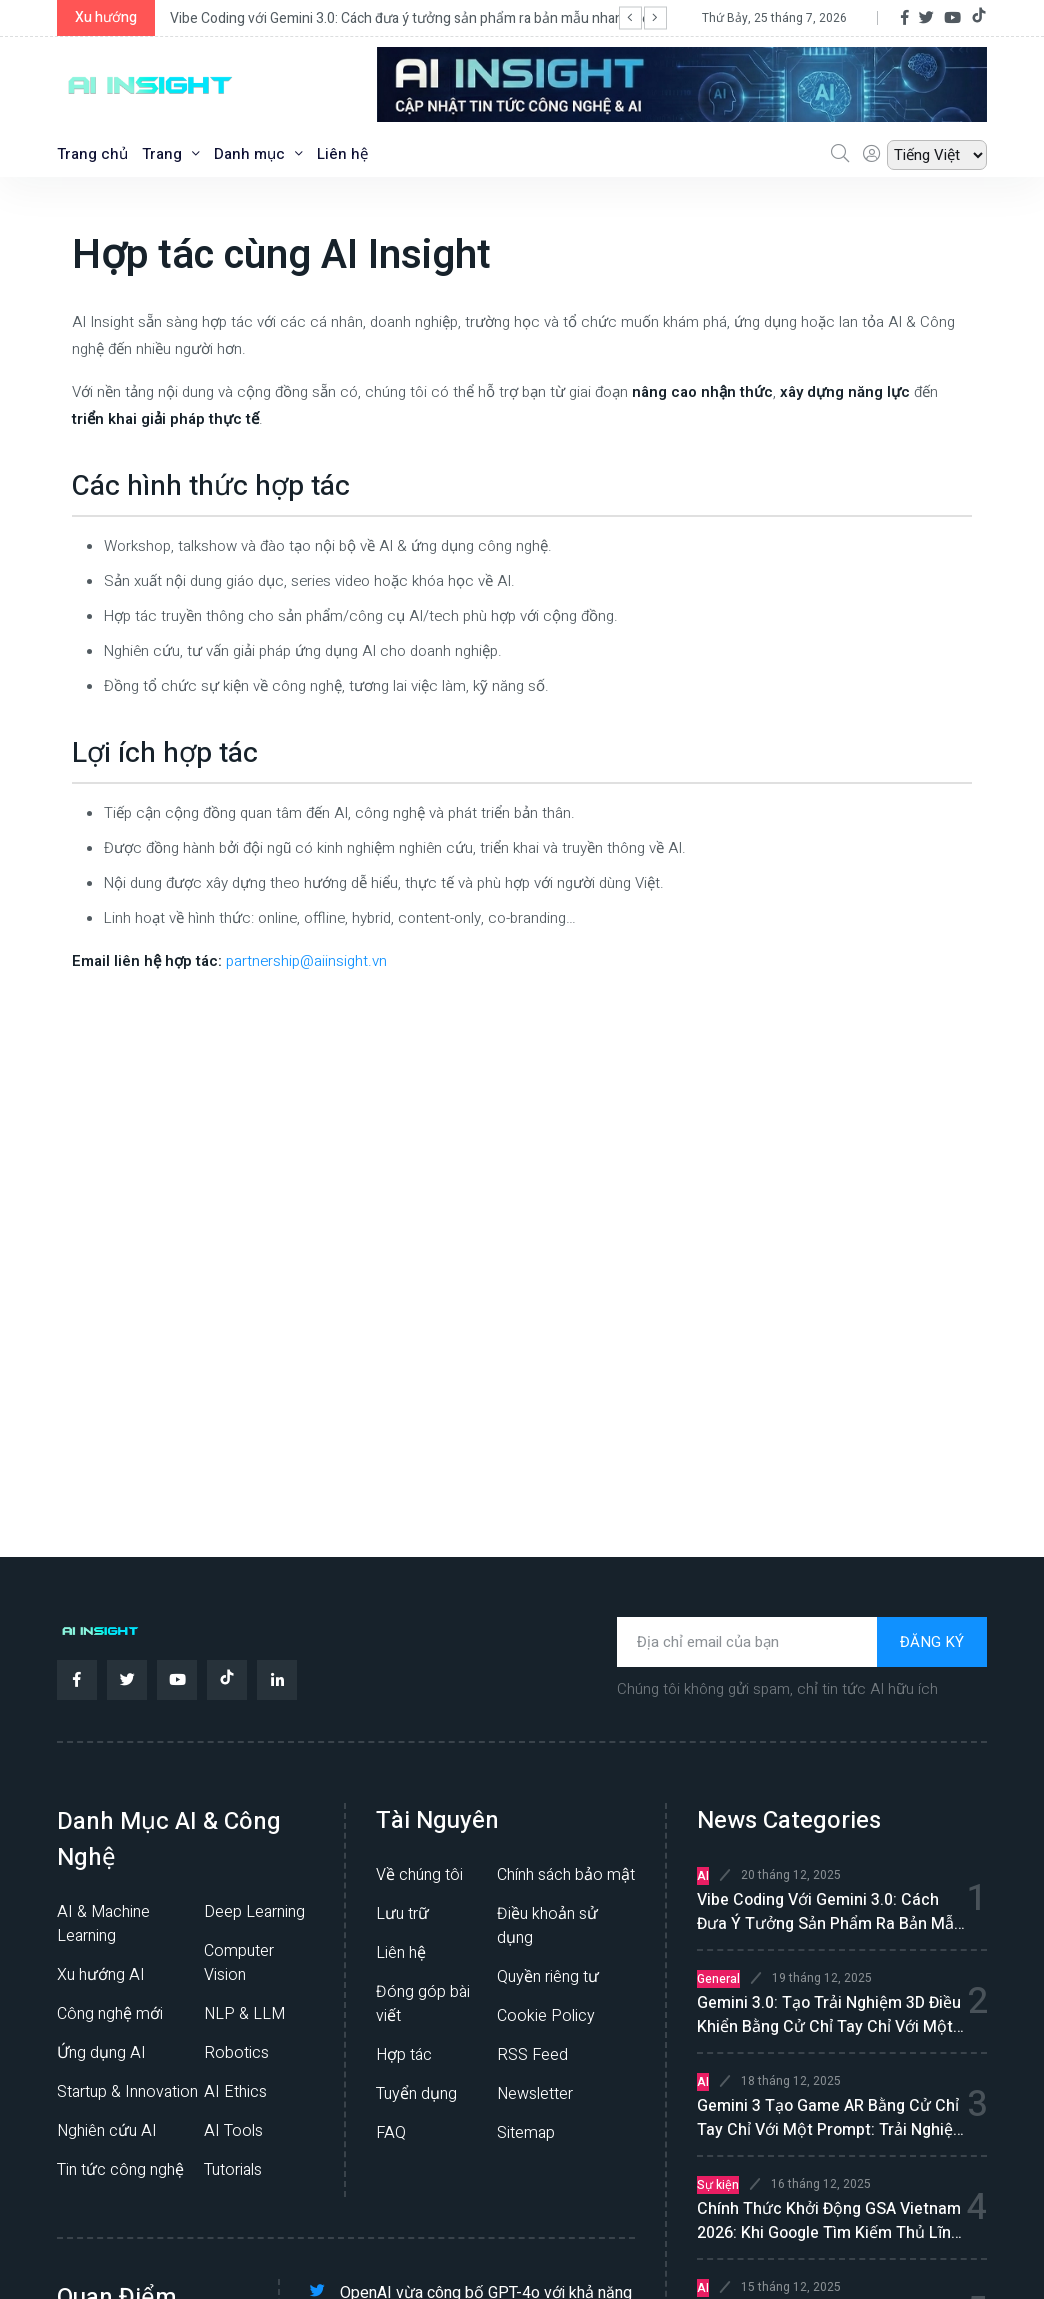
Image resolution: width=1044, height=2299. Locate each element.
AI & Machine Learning (103, 1924)
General (718, 1979)
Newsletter (535, 2094)
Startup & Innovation (127, 2092)
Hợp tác (404, 2055)
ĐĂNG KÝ (932, 1642)
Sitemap (526, 2133)
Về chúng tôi (419, 1875)
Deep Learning (254, 1912)
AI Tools (233, 2131)
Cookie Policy (546, 2016)
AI (703, 1876)
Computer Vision (239, 1963)
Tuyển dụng (416, 2094)
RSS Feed (532, 2055)
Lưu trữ (402, 1914)
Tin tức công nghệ (120, 2170)
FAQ (391, 2133)
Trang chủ (92, 154)
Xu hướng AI (101, 1975)
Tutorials (233, 2170)
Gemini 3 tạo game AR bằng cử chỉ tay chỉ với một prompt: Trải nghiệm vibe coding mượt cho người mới (832, 2118)
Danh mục (258, 154)
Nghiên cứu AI (107, 2131)
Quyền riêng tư (548, 1977)
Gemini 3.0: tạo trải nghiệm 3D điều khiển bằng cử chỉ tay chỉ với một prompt (829, 2015)
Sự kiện (718, 2185)
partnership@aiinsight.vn (306, 961)
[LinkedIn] (277, 1680)
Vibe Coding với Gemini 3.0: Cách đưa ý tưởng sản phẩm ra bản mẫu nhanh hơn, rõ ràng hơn (453, 18)
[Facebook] (905, 18)
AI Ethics (235, 2092)
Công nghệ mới (110, 2014)
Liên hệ (342, 154)
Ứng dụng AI (101, 2053)
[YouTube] (952, 18)
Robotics (236, 2053)
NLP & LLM (244, 2014)
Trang (171, 154)
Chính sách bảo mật (566, 1875)
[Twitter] (926, 18)
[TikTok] (979, 18)
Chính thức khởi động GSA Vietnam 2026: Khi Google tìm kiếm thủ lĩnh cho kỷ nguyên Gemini (829, 2221)
